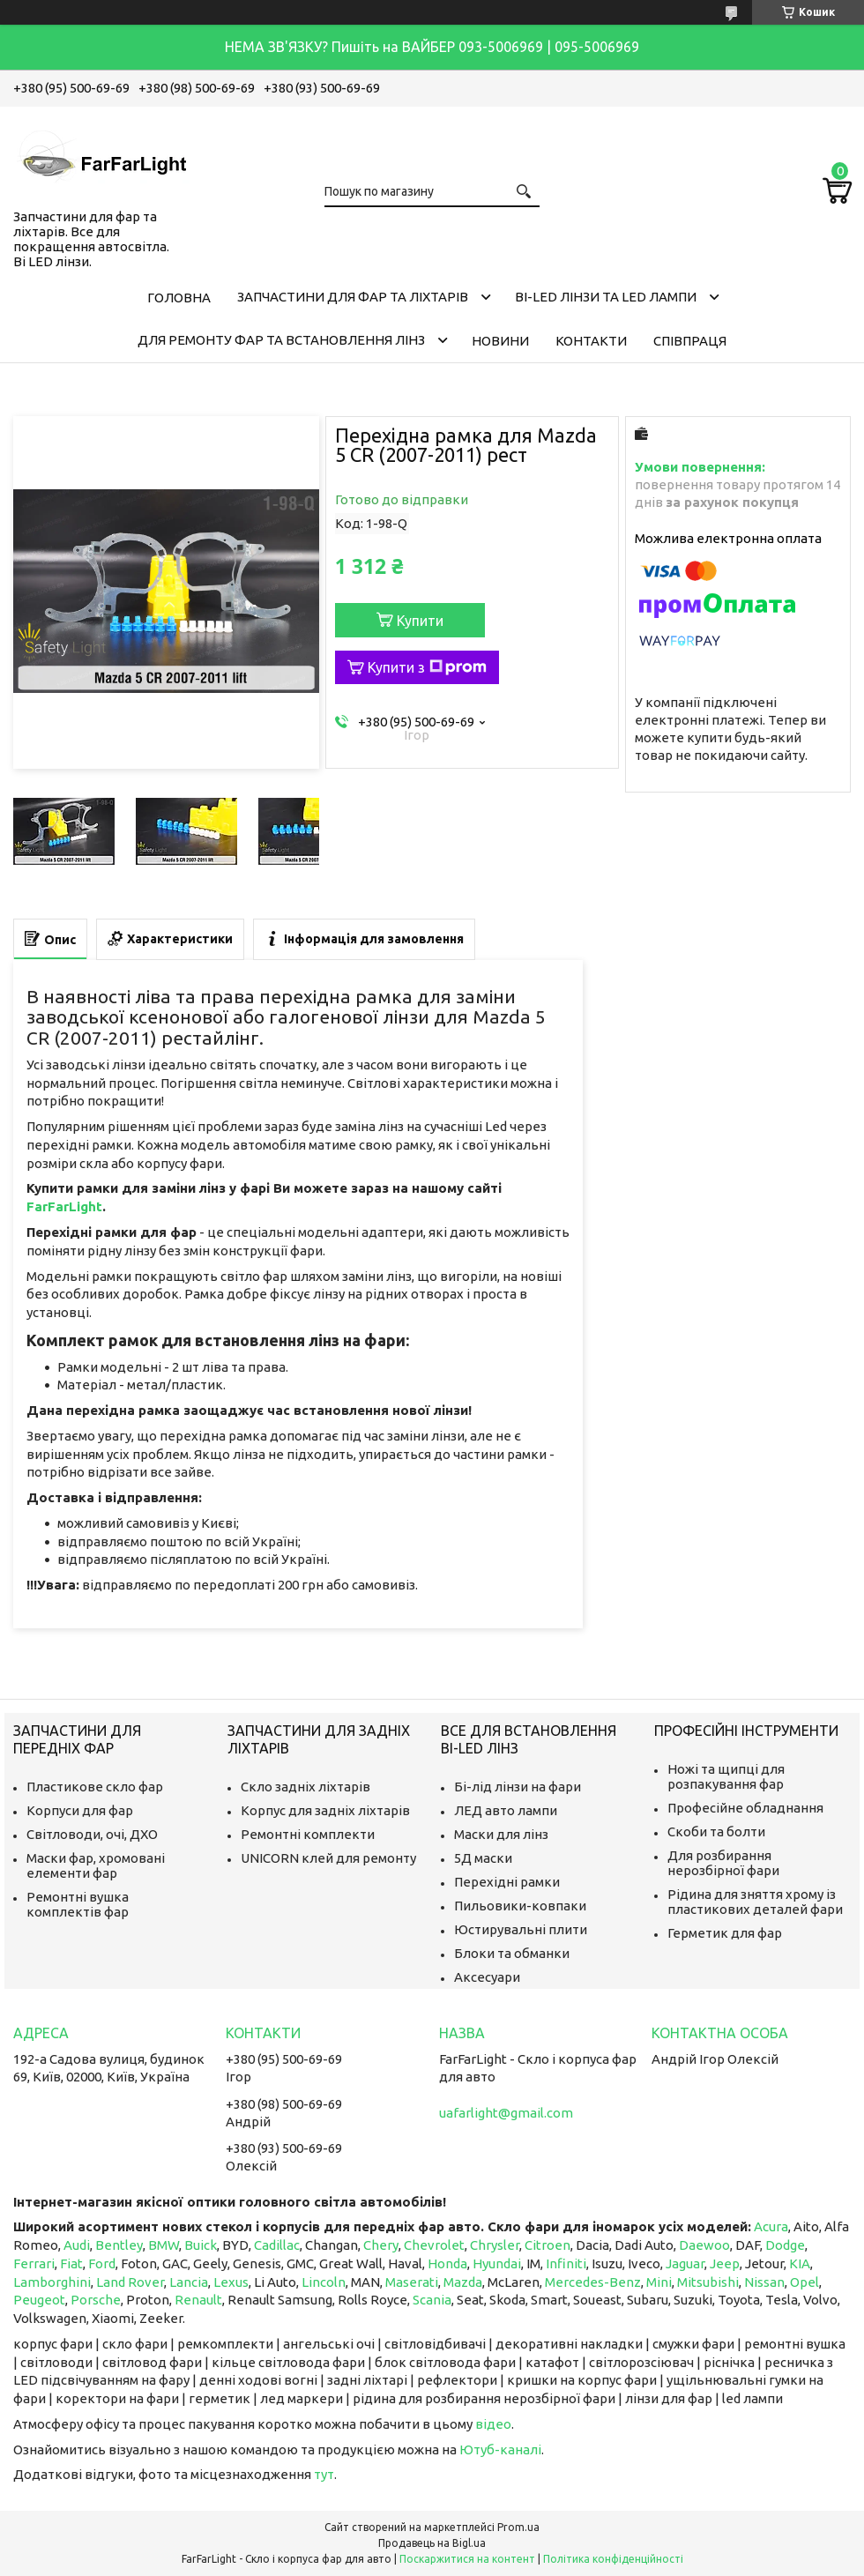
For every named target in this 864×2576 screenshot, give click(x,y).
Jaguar (685, 2263)
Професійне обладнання (745, 1807)
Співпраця (689, 340)
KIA (799, 2263)
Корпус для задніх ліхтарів (325, 1810)
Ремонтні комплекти (308, 1834)
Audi (76, 2244)
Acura (771, 2226)
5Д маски (483, 1857)
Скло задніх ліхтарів (305, 1786)
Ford (101, 2263)
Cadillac (277, 2244)
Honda (447, 2263)
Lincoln (324, 2281)
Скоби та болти (716, 1831)
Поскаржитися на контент (467, 2559)
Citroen (547, 2244)
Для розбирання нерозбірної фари (723, 1863)
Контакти (591, 340)
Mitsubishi (708, 2281)
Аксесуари (487, 1976)
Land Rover (130, 2281)
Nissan (764, 2281)
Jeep (725, 2263)
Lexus (231, 2281)
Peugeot (39, 2299)
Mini (659, 2281)
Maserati (411, 2281)
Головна (179, 297)
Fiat (71, 2263)
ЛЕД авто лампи (505, 1810)
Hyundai (497, 2263)
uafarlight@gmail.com (506, 2112)
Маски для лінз (501, 1834)
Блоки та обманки (512, 1953)
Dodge (785, 2244)
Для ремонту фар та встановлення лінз (281, 339)
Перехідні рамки (507, 1881)
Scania (432, 2299)
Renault (198, 2299)
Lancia (188, 2281)
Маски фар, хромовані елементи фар (95, 1865)
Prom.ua (518, 2527)
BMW (163, 2244)
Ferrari (34, 2263)
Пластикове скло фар (94, 1786)
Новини (500, 340)
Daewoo (704, 2244)
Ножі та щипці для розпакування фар (726, 1776)
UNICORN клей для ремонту (328, 1857)
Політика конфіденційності (613, 2559)
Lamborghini (52, 2281)
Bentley (119, 2244)
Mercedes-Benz (593, 2281)
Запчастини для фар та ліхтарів (352, 296)
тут (324, 2474)
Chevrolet (434, 2244)
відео (493, 2423)
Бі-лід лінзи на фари (517, 1786)
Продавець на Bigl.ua (432, 2543)
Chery (380, 2244)
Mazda (462, 2281)
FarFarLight (64, 1206)
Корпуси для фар (79, 1810)
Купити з (427, 667)
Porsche (96, 2299)
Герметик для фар (724, 1932)
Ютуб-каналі (500, 2449)
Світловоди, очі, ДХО (92, 1834)
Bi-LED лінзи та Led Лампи (605, 296)
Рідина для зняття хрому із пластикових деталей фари (755, 1902)
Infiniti (566, 2263)
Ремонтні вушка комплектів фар (77, 1904)
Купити (420, 621)
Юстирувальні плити (520, 1929)
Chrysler (494, 2244)
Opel (804, 2281)
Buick (200, 2244)
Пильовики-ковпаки (520, 1905)
